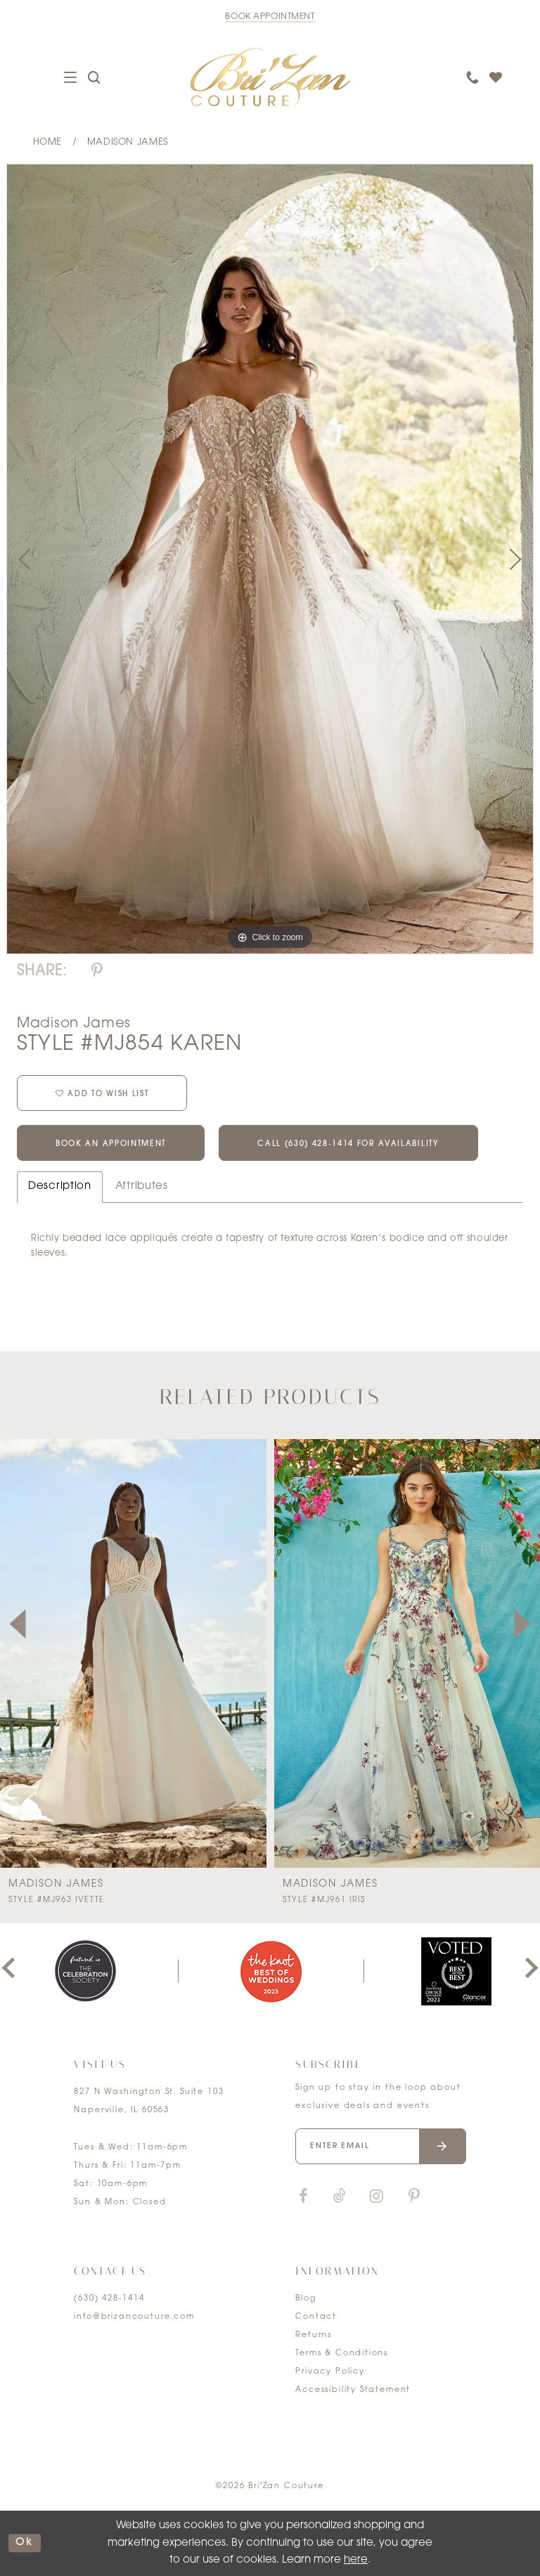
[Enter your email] (380, 2146)
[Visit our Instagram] (376, 2197)
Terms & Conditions (341, 2353)
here (356, 2560)
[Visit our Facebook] (303, 2197)
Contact (316, 2317)
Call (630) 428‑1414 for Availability (348, 1144)
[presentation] (133, 1653)
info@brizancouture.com (134, 2317)
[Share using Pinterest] (97, 971)
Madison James (127, 142)
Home (47, 142)
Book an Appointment (111, 1144)
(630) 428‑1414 (109, 2299)
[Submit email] (442, 2146)
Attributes (141, 1186)
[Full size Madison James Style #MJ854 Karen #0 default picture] (270, 559)
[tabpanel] (270, 559)
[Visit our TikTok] (339, 2196)
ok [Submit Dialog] (24, 2543)
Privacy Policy (330, 2372)
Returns (313, 2335)
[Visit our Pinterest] (414, 2197)
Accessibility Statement (353, 2390)
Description (59, 1186)
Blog (305, 2299)
